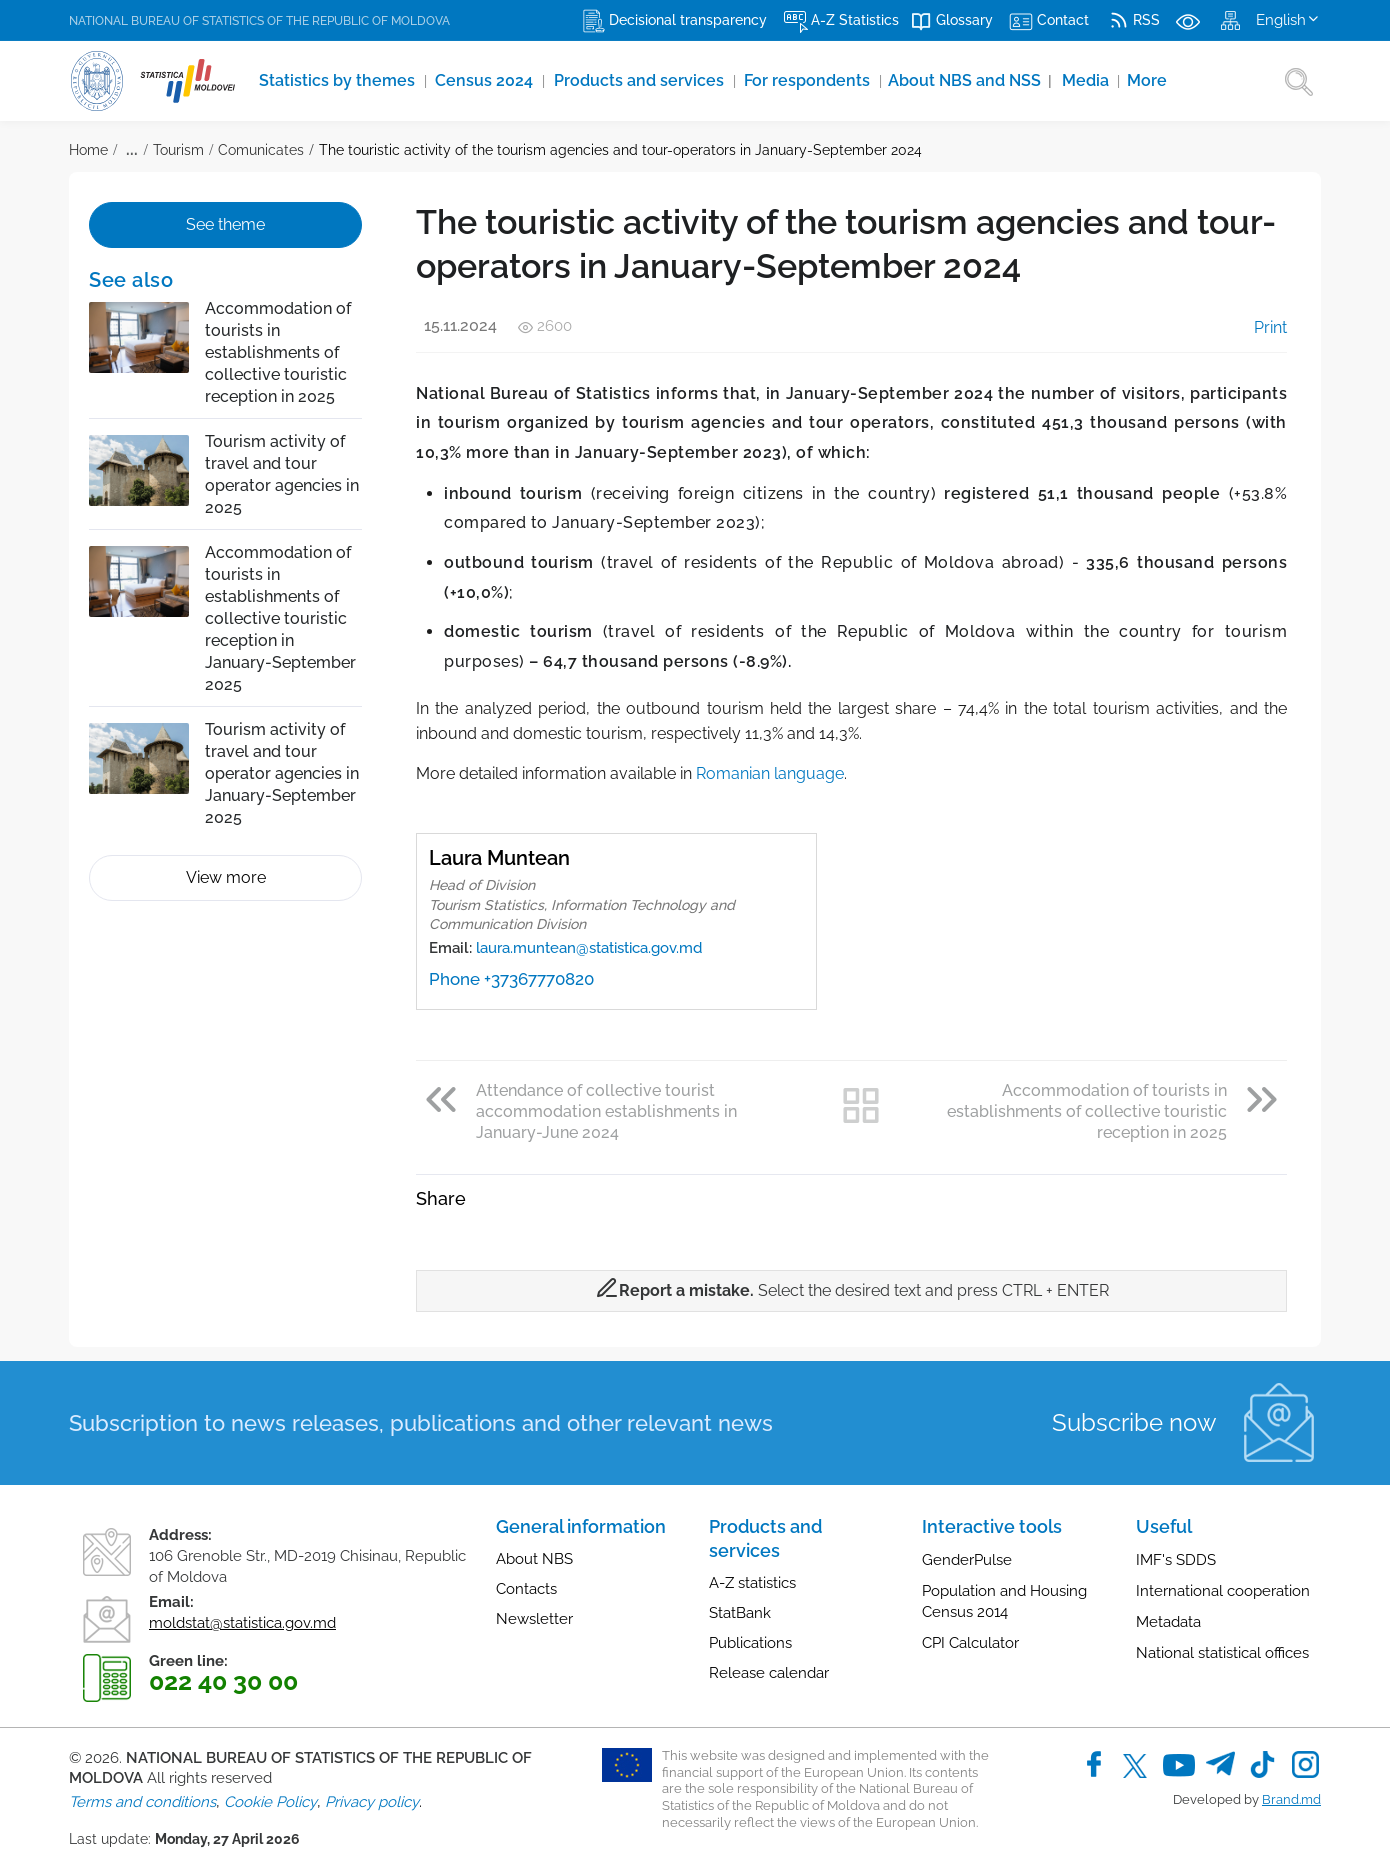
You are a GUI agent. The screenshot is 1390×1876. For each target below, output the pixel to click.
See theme (225, 224)
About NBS (534, 1559)
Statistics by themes (340, 80)
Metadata (1168, 1622)
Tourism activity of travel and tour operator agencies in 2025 (282, 474)
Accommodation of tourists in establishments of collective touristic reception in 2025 (278, 352)
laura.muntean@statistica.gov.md (589, 948)
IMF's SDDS (1176, 1560)
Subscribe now (1134, 1422)
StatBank (740, 1613)
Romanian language (770, 773)
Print (1256, 327)
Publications (750, 1643)
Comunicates (261, 150)
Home (88, 150)
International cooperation (1223, 1591)
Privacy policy (372, 1802)
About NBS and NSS (975, 80)
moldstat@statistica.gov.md (242, 1623)
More (1153, 80)
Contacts (526, 1589)
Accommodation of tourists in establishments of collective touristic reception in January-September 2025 (280, 618)
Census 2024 (488, 80)
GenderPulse (967, 1560)
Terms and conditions (142, 1802)
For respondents (812, 80)
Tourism (178, 150)
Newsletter (534, 1619)
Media (1092, 80)
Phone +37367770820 (511, 979)
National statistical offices (1222, 1653)
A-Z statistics (752, 1583)
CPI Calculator (970, 1643)
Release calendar (769, 1673)
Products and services (643, 80)
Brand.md (1291, 1799)
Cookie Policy (270, 1802)
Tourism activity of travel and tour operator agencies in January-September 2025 (282, 773)
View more (226, 877)
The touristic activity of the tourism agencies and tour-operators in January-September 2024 (620, 150)
